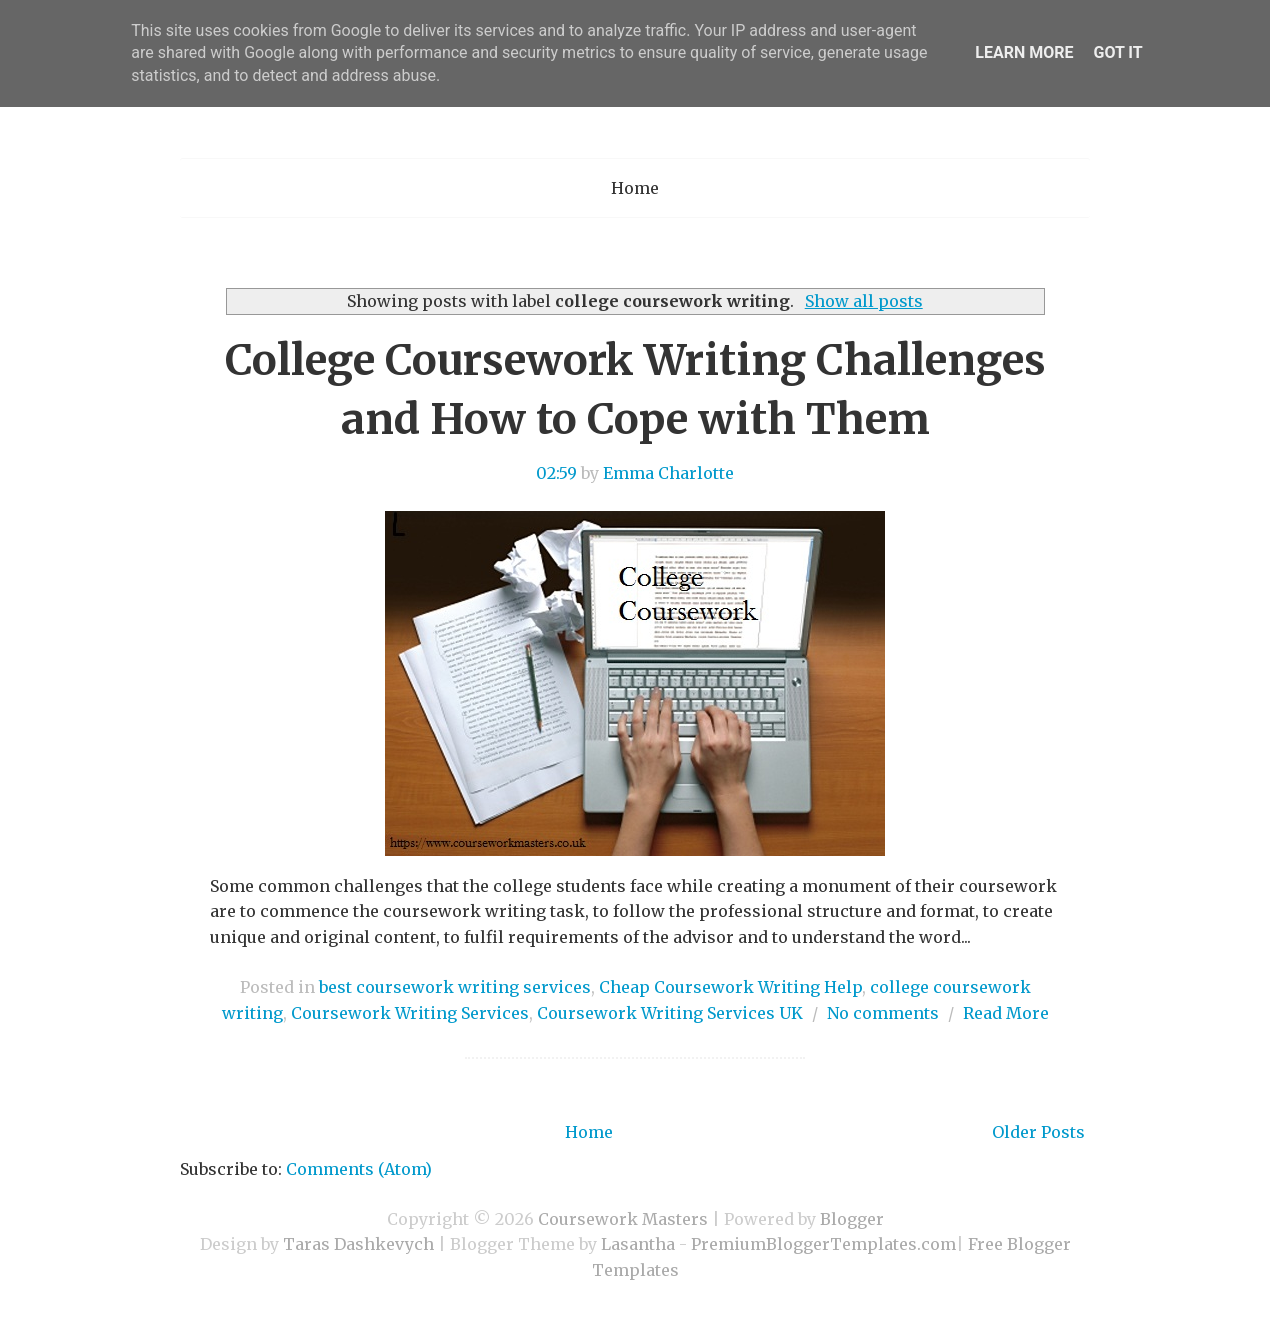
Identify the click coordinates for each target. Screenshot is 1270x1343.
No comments (883, 1013)
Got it (1117, 52)
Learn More (1024, 52)
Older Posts (1038, 1132)
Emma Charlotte (668, 473)
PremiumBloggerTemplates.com (823, 1244)
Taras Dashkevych (358, 1244)
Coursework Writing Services (410, 1013)
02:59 (556, 473)
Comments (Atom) (359, 1169)
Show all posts (864, 301)
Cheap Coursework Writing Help (730, 987)
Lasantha (638, 1244)
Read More (1006, 1013)
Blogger (852, 1219)
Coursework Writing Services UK (670, 1013)
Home (635, 188)
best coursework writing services (455, 987)
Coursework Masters (623, 1219)
